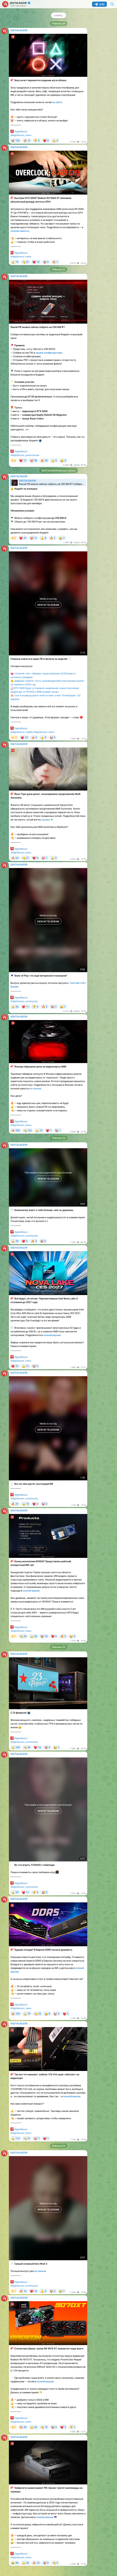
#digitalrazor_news (20, 135)
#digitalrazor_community (24, 1001)
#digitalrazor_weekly (21, 732)
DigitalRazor (21, 131)
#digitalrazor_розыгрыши (24, 455)
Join (99, 4)
